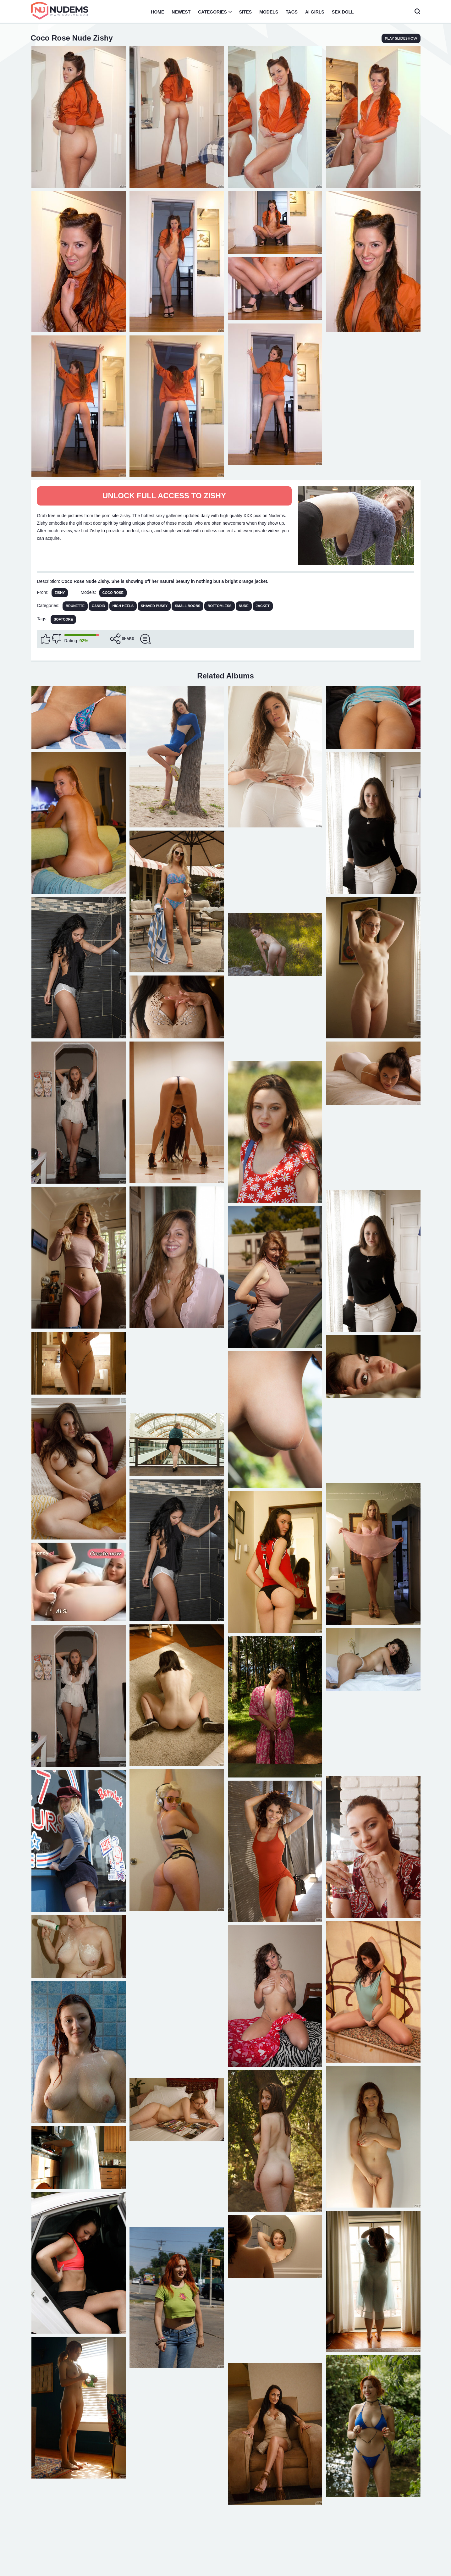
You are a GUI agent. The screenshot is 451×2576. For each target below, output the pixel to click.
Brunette (75, 606)
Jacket (263, 606)
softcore (63, 619)
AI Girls (314, 11)
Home (157, 11)
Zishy (60, 592)
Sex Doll (343, 11)
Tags (292, 11)
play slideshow (401, 38)
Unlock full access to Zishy (164, 495)
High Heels (123, 606)
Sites (245, 11)
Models (268, 11)
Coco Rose (113, 592)
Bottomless (219, 606)
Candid (98, 606)
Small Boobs (187, 606)
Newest (181, 11)
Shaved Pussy (154, 606)
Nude (244, 606)
